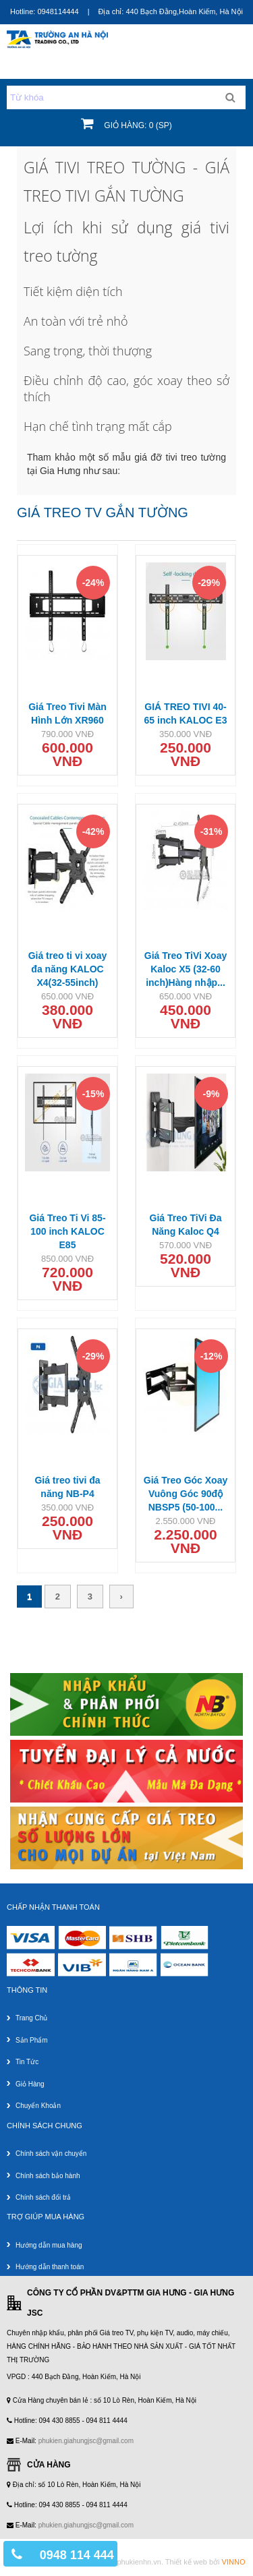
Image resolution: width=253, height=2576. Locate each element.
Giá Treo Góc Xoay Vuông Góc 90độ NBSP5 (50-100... (186, 1494)
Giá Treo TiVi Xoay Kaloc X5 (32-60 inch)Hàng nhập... (185, 969)
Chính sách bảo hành (48, 2175)
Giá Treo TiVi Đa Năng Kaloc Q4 (186, 1224)
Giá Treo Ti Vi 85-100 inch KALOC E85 (67, 1231)
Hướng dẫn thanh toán (50, 2267)
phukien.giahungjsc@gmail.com (86, 2441)
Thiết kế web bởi (205, 2562)
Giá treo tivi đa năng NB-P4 (67, 1487)
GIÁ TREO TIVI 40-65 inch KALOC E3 (185, 713)
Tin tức (27, 2062)
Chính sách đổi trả (43, 2197)
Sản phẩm (32, 2040)
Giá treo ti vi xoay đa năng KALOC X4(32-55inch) (67, 969)
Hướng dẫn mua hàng (49, 2245)
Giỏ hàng (30, 2084)
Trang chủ (31, 2018)
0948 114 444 (77, 2555)
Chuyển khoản (38, 2105)
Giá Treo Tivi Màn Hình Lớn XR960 (67, 713)
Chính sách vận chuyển (51, 2153)
